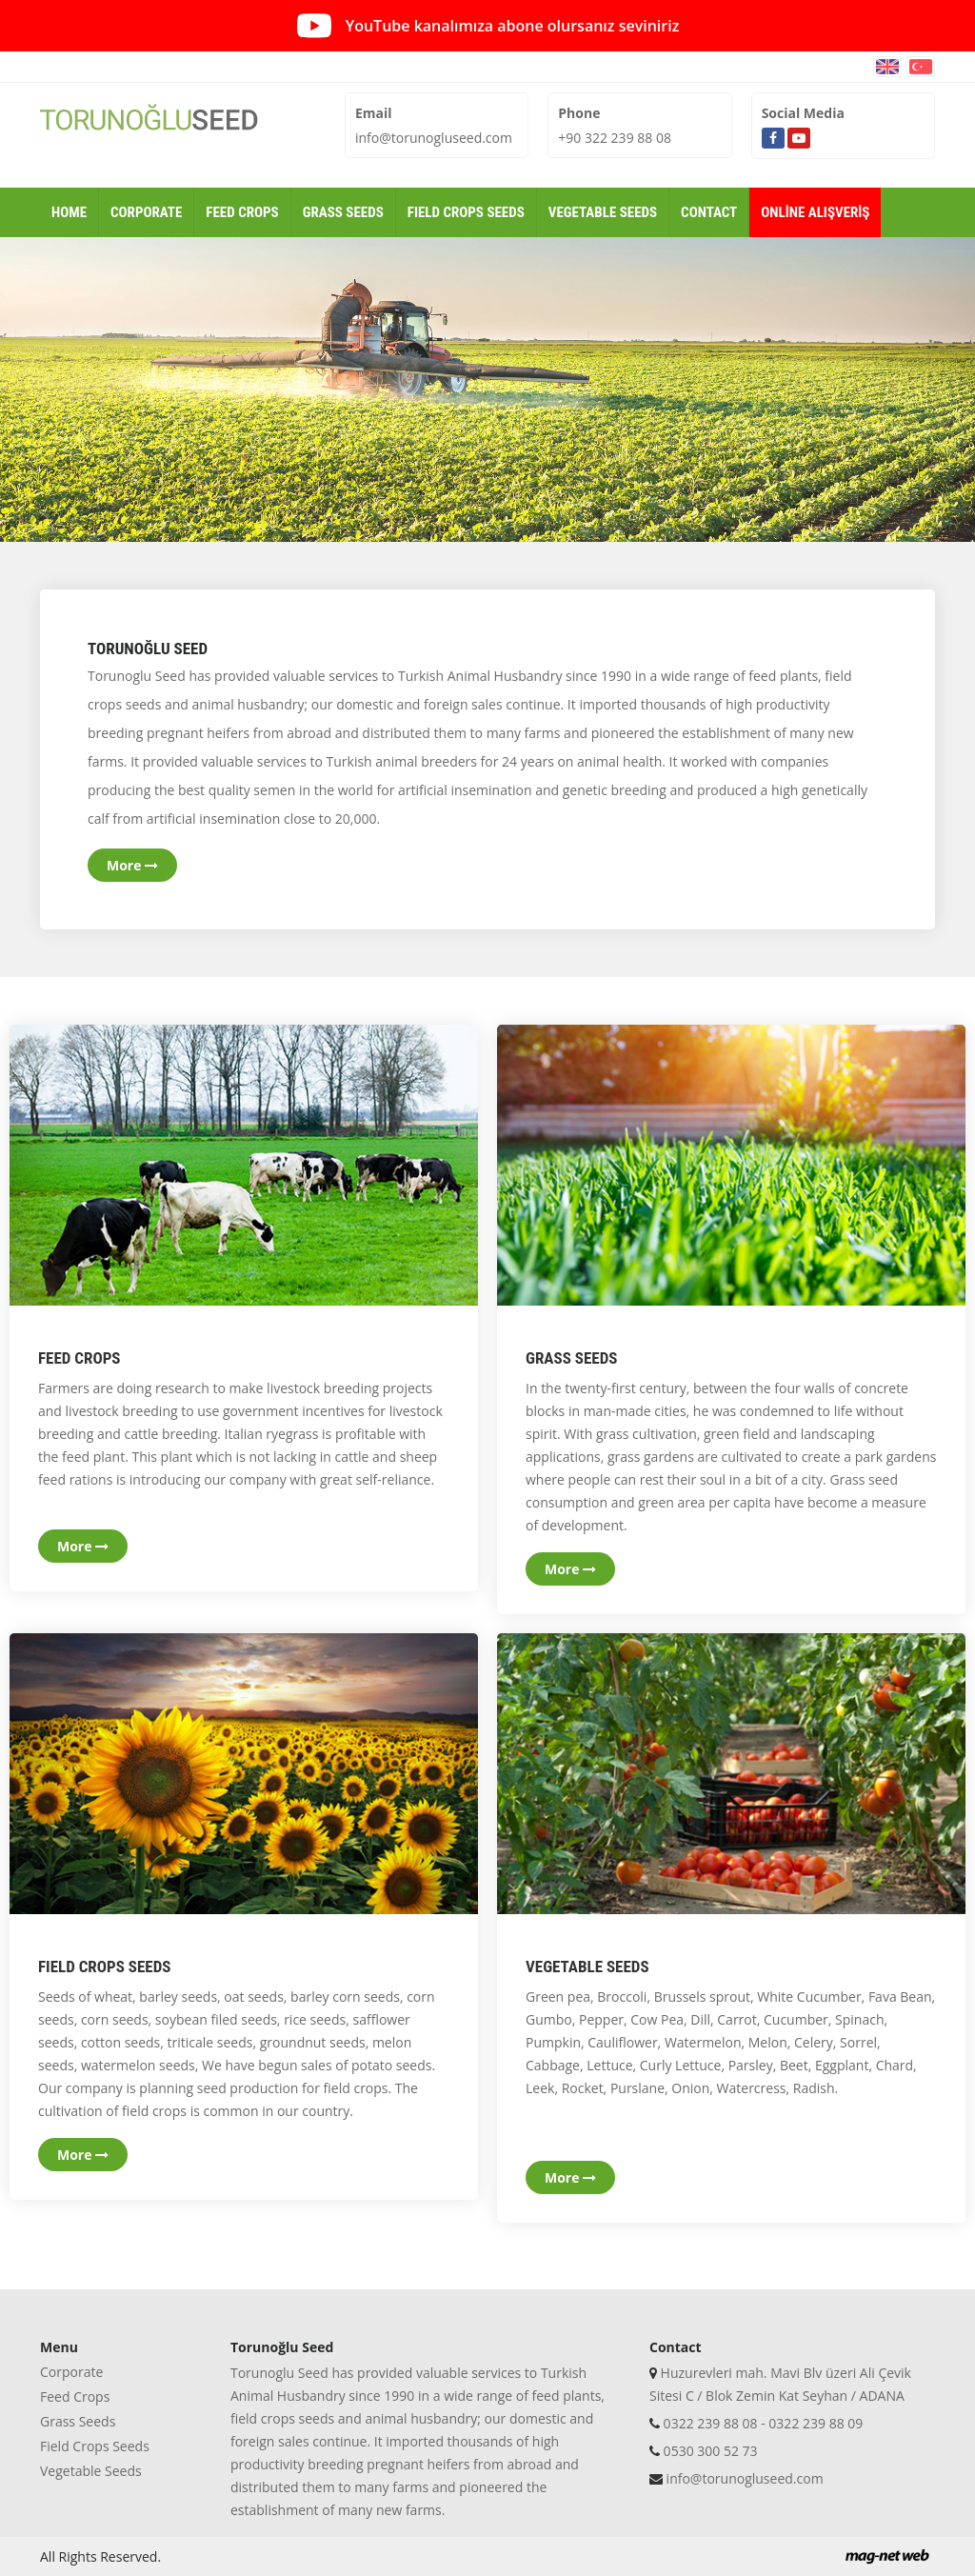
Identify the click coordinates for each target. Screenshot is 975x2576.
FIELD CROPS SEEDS (466, 212)
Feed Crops (74, 2396)
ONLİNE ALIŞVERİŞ (815, 212)
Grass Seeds (77, 2421)
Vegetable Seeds (91, 2471)
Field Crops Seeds (94, 2446)
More (132, 865)
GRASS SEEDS (343, 212)
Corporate (71, 2372)
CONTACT (709, 212)
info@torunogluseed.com (433, 138)
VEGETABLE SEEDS (602, 212)
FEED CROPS (242, 212)
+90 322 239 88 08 (614, 138)
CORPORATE (146, 212)
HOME (69, 212)
